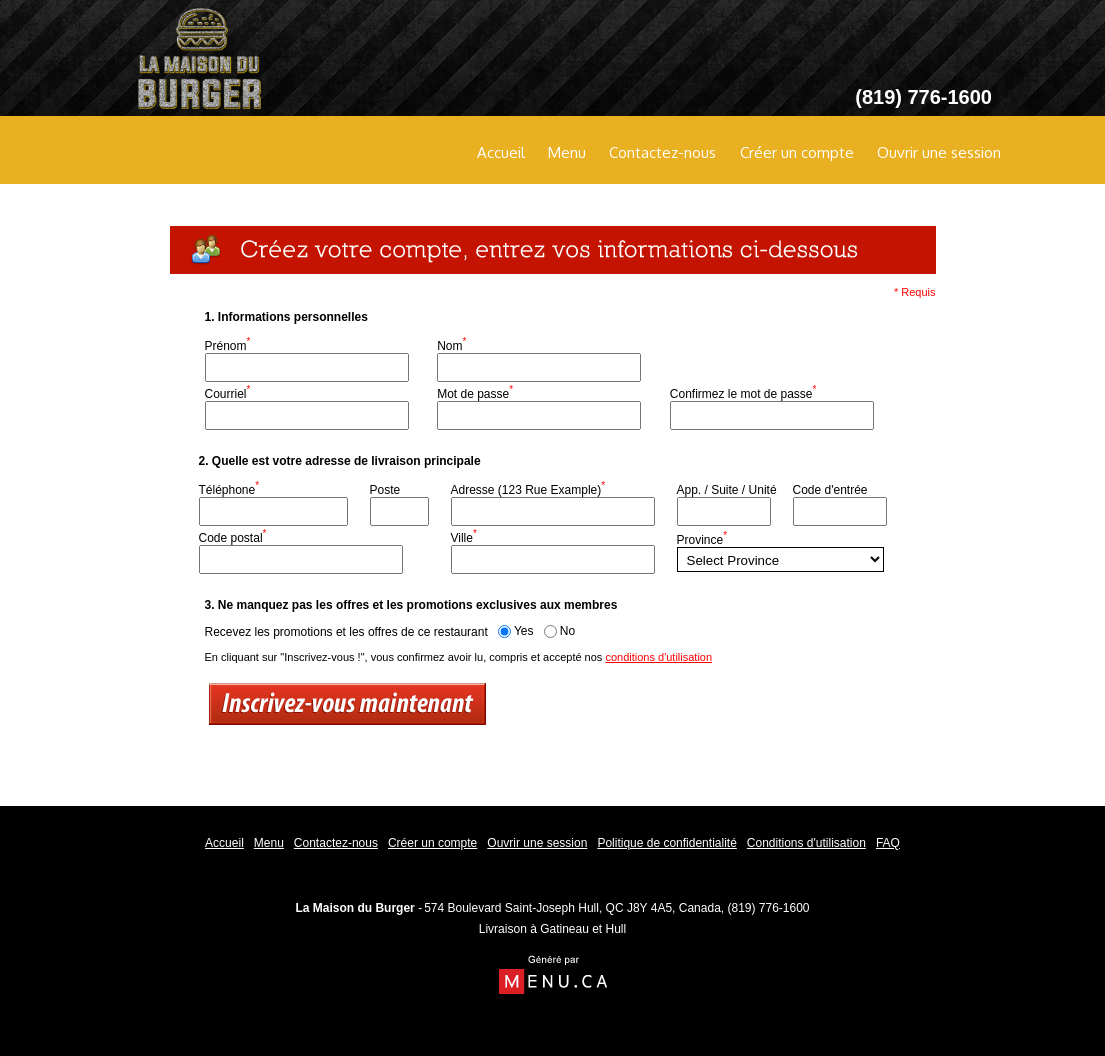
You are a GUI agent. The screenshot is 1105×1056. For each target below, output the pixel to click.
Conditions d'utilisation (806, 843)
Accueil (501, 152)
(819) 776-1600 (768, 908)
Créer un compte (797, 152)
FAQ (888, 843)
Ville (464, 536)
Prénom (228, 344)
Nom (451, 344)
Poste (385, 490)
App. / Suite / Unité (727, 490)
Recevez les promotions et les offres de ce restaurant (346, 632)
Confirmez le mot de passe (743, 392)
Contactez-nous (662, 152)
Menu (567, 152)
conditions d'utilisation (658, 657)
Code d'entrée (830, 490)
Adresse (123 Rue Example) (528, 488)
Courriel (228, 392)
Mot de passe (475, 392)
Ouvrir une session (939, 152)
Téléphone (229, 488)
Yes (516, 631)
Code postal (233, 536)
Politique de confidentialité (666, 843)
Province (702, 538)
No (560, 631)
